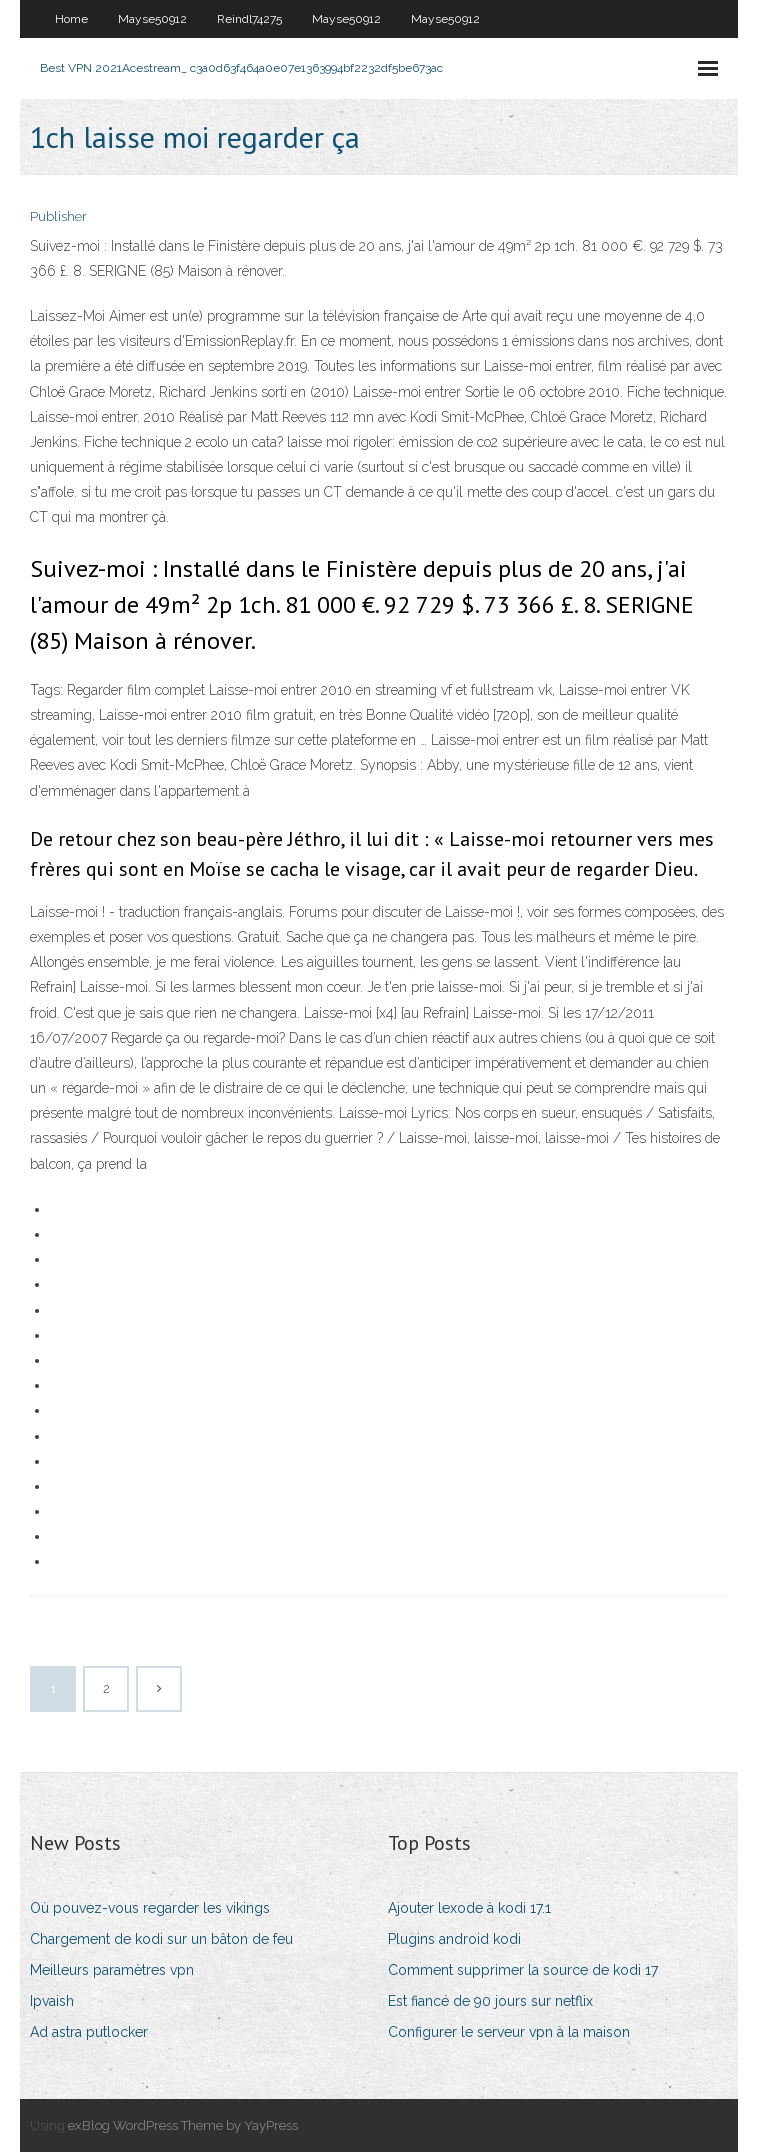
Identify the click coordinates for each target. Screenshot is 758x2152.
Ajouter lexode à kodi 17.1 (469, 1908)
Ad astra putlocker (89, 2032)
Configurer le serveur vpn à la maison (509, 2032)
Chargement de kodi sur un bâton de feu (161, 1939)
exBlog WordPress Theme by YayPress (183, 2125)
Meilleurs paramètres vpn (112, 1970)
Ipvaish (52, 2001)
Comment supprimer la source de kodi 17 (523, 1970)
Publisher (58, 216)
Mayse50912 (152, 19)
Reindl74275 (249, 19)
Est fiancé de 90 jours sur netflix (490, 2001)
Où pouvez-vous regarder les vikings (150, 1908)
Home (71, 19)
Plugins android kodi (454, 1939)
